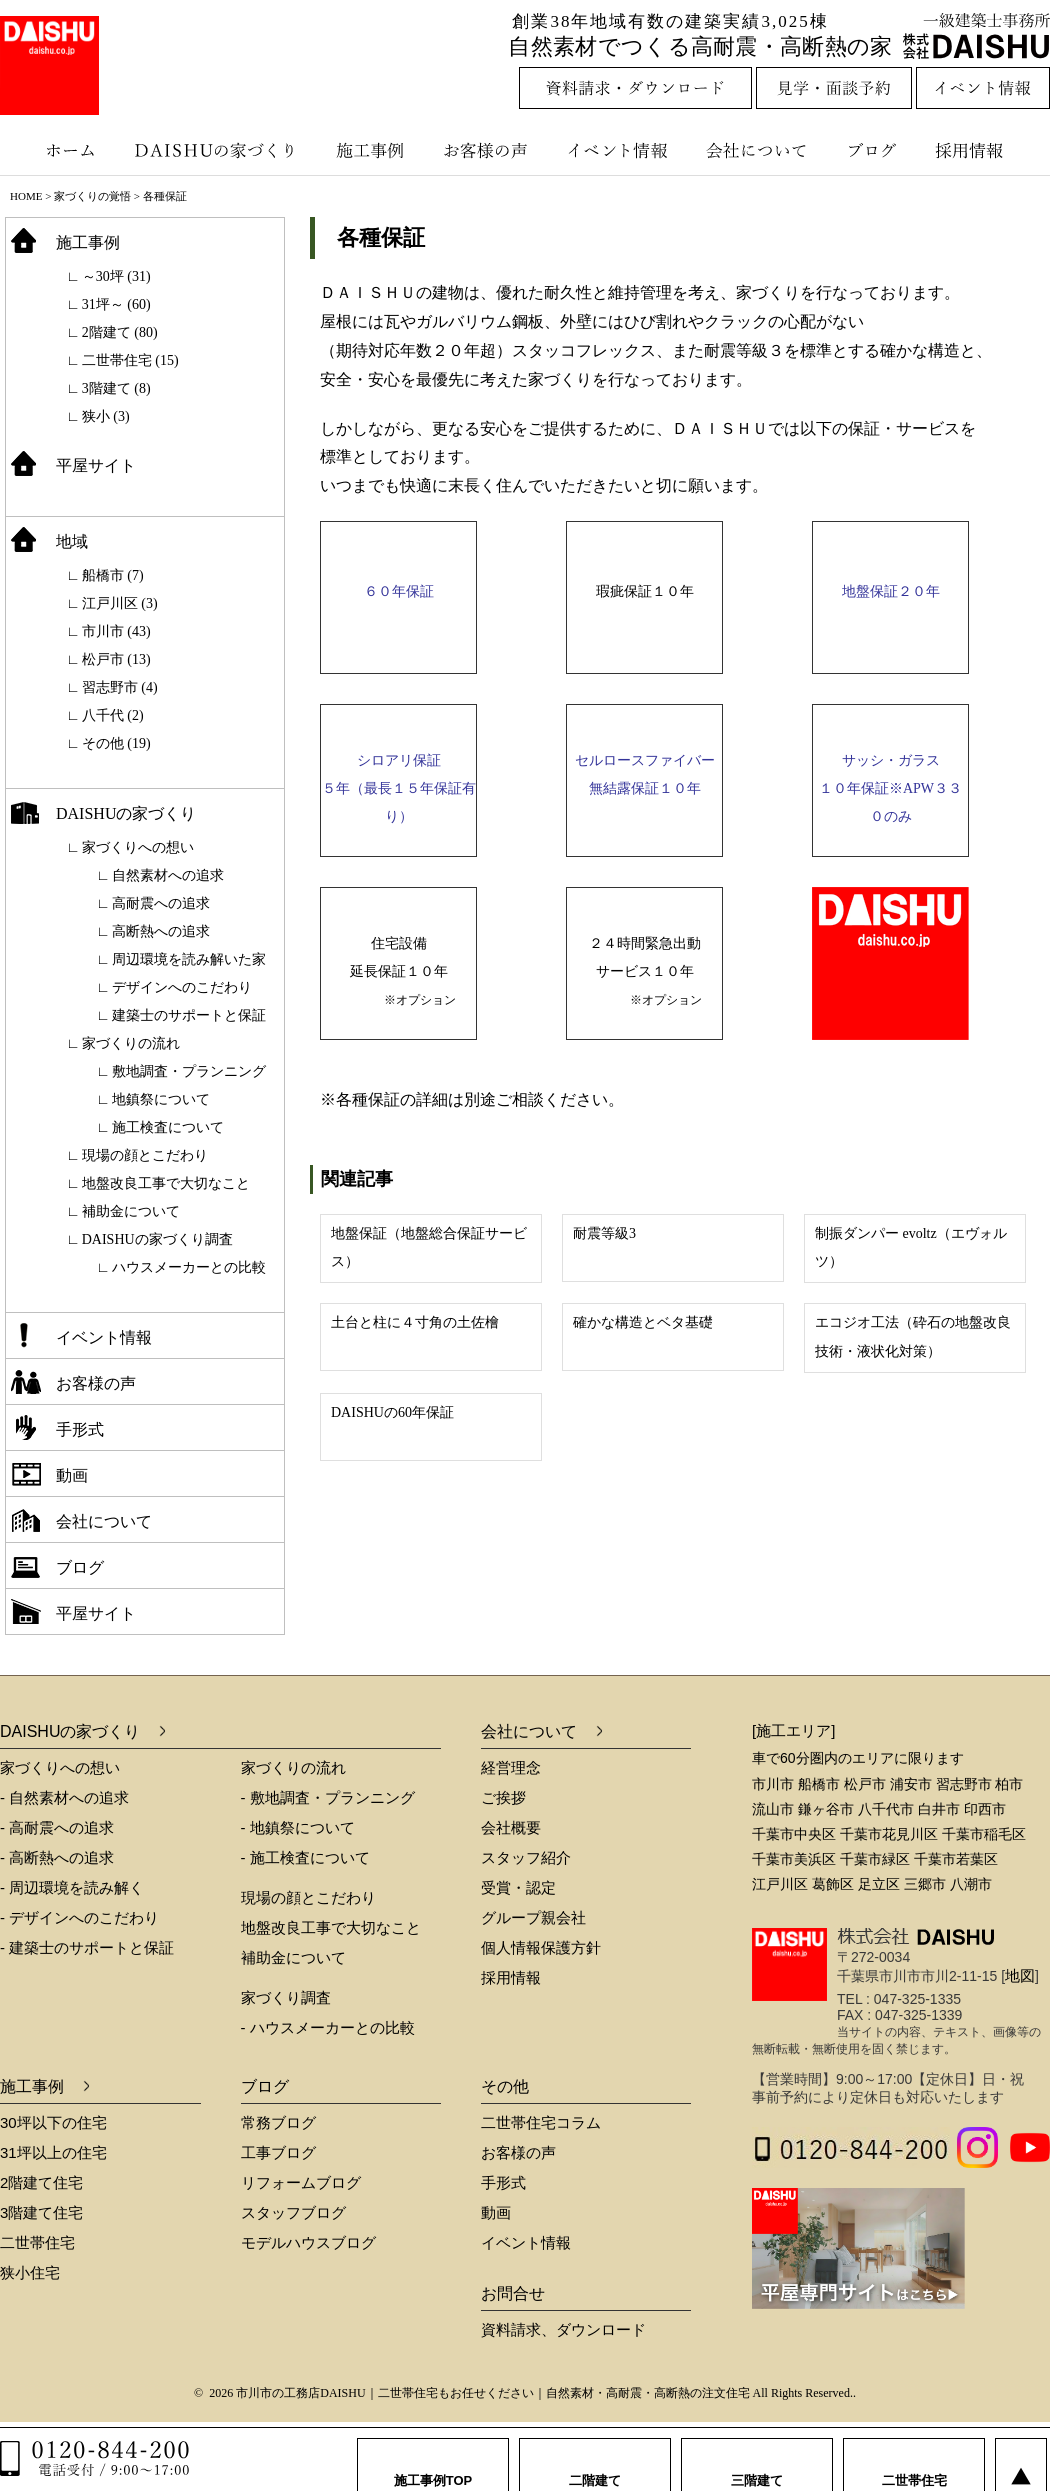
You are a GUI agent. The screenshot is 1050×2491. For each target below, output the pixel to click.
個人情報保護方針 (541, 1947)
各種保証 (381, 237)
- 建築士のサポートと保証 (87, 1947)
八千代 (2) (113, 715)
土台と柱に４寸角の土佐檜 (415, 1322)
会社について (755, 150)
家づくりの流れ (131, 1043)
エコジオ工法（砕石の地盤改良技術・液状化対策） (913, 1337)
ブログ (875, 150)
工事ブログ (278, 2152)
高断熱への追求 (161, 931)
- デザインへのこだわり (79, 1917)
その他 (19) (116, 743)
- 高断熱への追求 (57, 1857)
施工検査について (168, 1127)
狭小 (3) (106, 416)
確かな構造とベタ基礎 (643, 1322)
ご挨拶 (503, 1797)
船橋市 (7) (113, 575)
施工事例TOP (433, 2460)
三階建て (757, 2460)
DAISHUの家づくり (217, 150)
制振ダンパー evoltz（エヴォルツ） (911, 1248)
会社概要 (511, 1827)
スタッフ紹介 (526, 1857)
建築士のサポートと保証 (189, 1015)
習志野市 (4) (120, 687)
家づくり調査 (286, 1997)
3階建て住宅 (41, 2212)
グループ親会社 (533, 1917)
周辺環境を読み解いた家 (189, 959)
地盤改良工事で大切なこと (166, 1183)
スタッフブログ (293, 2212)
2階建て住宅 (41, 2182)
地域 (72, 541)
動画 (72, 1475)
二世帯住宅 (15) (130, 360)
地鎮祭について (161, 1099)
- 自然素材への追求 (64, 1797)
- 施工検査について (305, 1857)
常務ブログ (278, 2122)
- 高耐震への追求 (57, 1827)
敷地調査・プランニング (189, 1071)
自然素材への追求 (168, 875)
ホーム (60, 150)
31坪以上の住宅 (53, 2152)
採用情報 (984, 150)
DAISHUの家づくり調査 (157, 1239)
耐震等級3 (604, 1233)
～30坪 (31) (116, 276)
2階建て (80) (120, 332)
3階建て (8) (116, 388)
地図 (1020, 1975)
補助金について (131, 1211)
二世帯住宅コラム (541, 2122)
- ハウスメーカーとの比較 (328, 2027)
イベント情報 (615, 150)
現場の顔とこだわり (145, 1155)
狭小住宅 (30, 2272)
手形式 (80, 1429)
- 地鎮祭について (298, 1827)
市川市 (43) (116, 631)
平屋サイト (96, 465)
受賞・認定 (518, 1887)
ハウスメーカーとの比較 (189, 1267)
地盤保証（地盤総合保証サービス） (429, 1248)
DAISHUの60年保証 (392, 1412)
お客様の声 (490, 150)
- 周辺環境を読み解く (72, 1887)
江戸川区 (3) (120, 603)
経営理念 (511, 1767)
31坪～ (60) (116, 304)
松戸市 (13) (116, 659)
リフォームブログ (301, 2182)
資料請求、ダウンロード (563, 2329)
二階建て (595, 2460)
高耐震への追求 (161, 903)
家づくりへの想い (138, 847)
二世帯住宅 (37, 2242)
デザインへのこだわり (182, 987)
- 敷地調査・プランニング (328, 1797)
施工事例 (372, 150)
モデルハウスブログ (308, 2242)
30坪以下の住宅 (53, 2122)
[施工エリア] (793, 1730)
